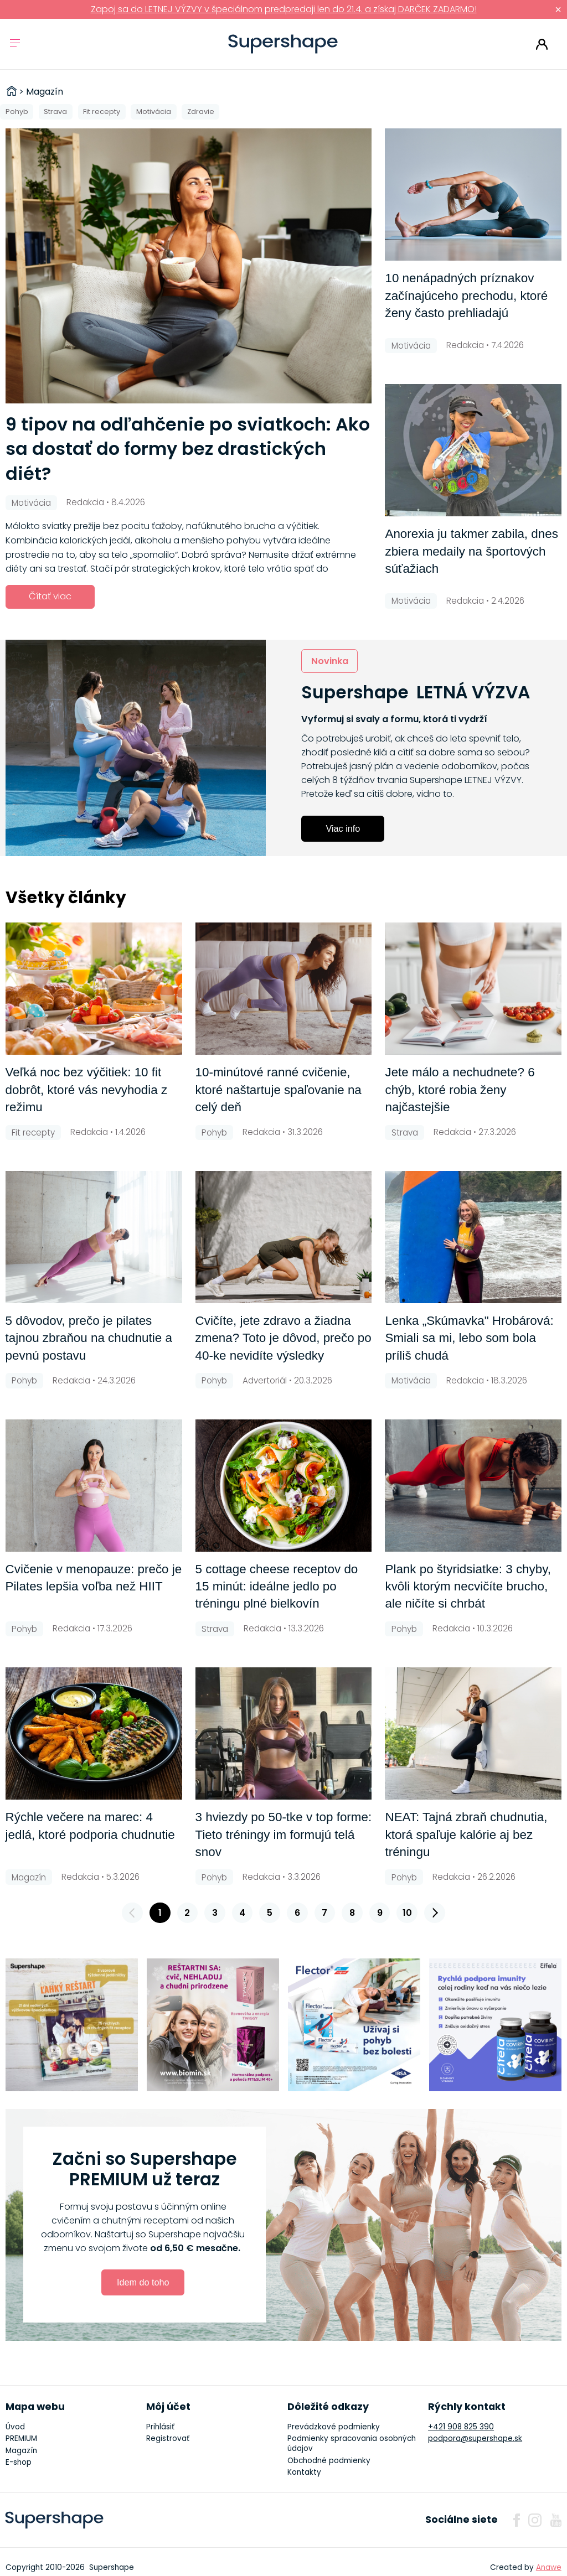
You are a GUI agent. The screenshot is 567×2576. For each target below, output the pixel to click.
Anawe (548, 2567)
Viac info (343, 828)
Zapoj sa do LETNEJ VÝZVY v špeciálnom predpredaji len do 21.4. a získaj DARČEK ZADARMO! (284, 9)
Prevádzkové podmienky (333, 2427)
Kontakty (304, 2472)
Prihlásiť (542, 44)
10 (407, 1912)
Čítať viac (50, 596)
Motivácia (153, 111)
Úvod (15, 2427)
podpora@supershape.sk (475, 2438)
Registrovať (167, 2438)
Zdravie (200, 111)
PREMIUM (21, 2438)
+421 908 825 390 (461, 2427)
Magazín (21, 2450)
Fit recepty (101, 111)
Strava (55, 111)
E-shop (19, 2462)
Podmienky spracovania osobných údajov (351, 2443)
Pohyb (17, 111)
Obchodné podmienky (328, 2460)
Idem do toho (143, 2282)
